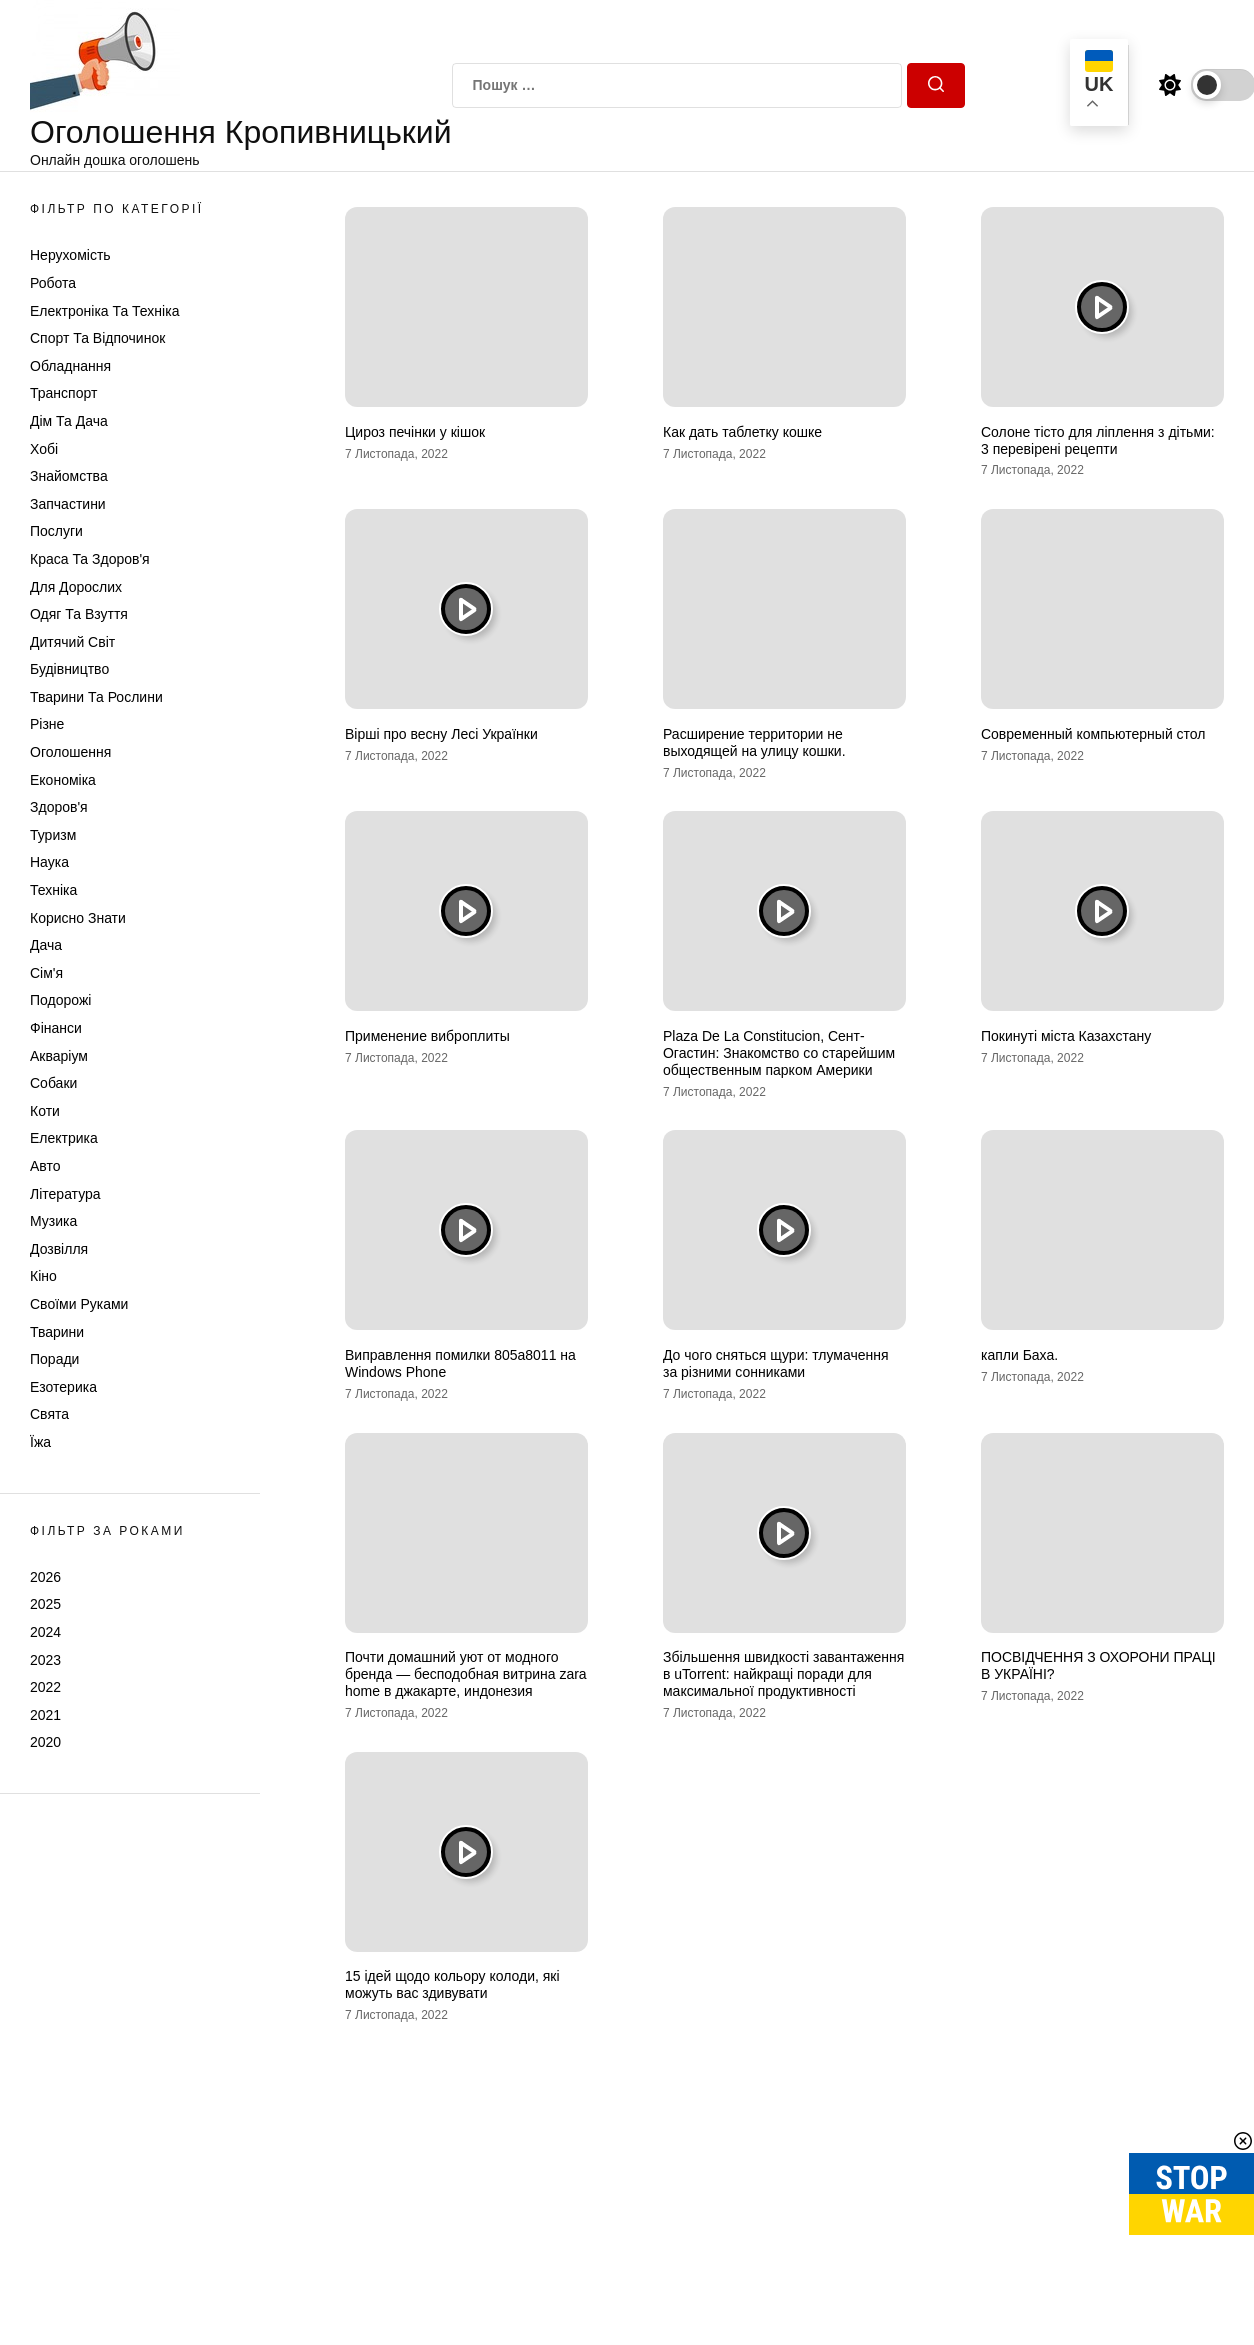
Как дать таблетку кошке (742, 432)
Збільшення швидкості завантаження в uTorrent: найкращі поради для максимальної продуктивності (783, 1674)
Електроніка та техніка (104, 311)
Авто (45, 1166)
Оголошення (70, 752)
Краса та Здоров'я (90, 559)
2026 (45, 1577)
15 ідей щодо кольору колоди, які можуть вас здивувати (452, 1984)
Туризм (53, 835)
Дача (46, 945)
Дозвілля (59, 1249)
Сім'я (46, 973)
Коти (45, 1111)
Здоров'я (59, 807)
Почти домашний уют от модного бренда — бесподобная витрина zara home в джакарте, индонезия (466, 1674)
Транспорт (63, 393)
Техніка (53, 890)
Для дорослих (76, 587)
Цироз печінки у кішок (415, 432)
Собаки (53, 1083)
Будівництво (69, 669)
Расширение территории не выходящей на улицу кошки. (754, 742)
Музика (53, 1221)
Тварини (57, 1332)
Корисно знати (78, 918)
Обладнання (70, 366)
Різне (47, 724)
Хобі (44, 449)
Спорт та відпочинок (97, 338)
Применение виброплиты (427, 1036)
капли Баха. (1019, 1355)
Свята (49, 1414)
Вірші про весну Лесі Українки (441, 734)
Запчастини (68, 504)
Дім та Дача (69, 421)
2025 (45, 1604)
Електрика (64, 1138)
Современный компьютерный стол (1093, 734)
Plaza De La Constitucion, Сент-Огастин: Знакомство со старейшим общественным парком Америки (779, 1053)
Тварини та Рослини (96, 697)
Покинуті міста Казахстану (1066, 1036)
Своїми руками (79, 1304)
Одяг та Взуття (79, 614)
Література (65, 1194)
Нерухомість (70, 255)
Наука (49, 862)
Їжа (40, 1442)
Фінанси (56, 1028)
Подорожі (60, 1000)
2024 (45, 1632)
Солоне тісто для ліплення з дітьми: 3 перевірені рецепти (1098, 440)
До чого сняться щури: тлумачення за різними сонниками (776, 1363)
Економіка (63, 780)
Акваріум (59, 1056)
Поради (54, 1359)
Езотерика (63, 1387)
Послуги (56, 531)
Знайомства (69, 476)
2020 (45, 1742)
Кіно (43, 1276)
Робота (53, 283)
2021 (45, 1715)
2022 (45, 1687)
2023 (45, 1660)
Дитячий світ (72, 642)
